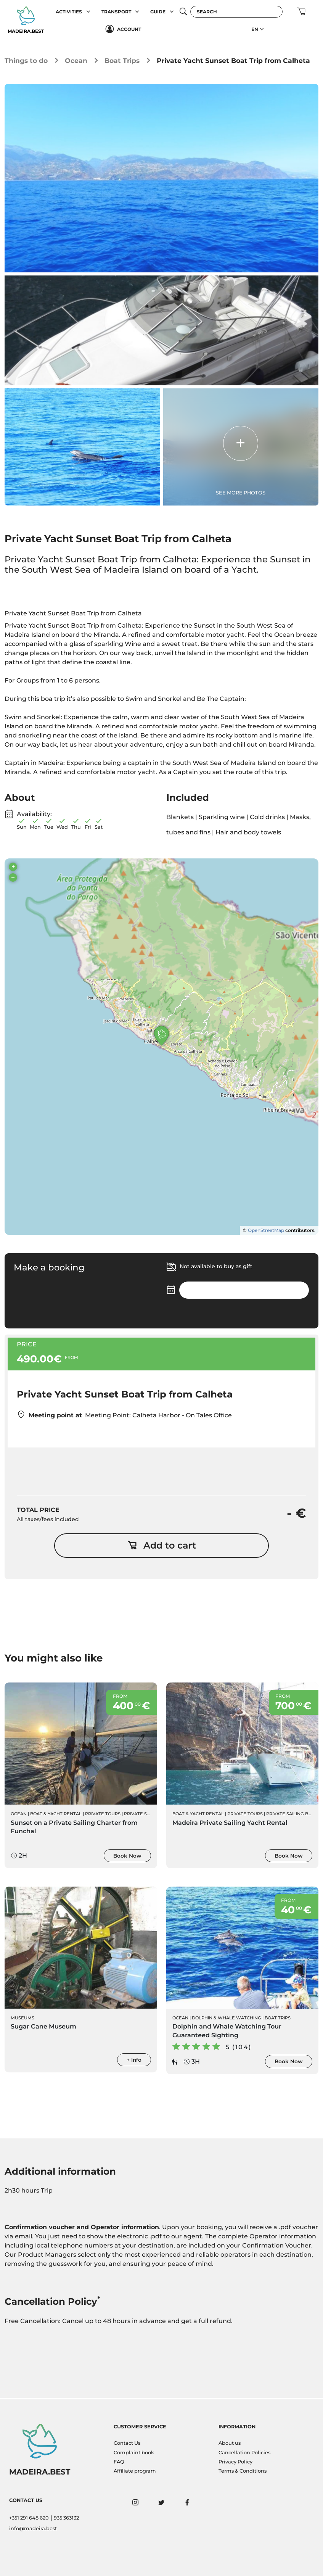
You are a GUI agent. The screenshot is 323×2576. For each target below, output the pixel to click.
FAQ (119, 2462)
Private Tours (103, 1814)
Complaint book (134, 2452)
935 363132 (66, 2518)
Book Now (127, 1856)
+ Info (134, 2061)
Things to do (26, 60)
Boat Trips (122, 60)
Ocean (76, 60)
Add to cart (161, 1546)
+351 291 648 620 (29, 2518)
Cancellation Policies (244, 2452)
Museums (22, 2018)
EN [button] (254, 29)
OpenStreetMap (266, 1230)
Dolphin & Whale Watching (226, 2018)
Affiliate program (135, 2471)
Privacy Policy (235, 2462)
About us (230, 2443)
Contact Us (127, 2443)
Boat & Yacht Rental (56, 1814)
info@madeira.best (33, 2528)
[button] (88, 12)
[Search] (236, 12)
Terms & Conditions (243, 2471)
